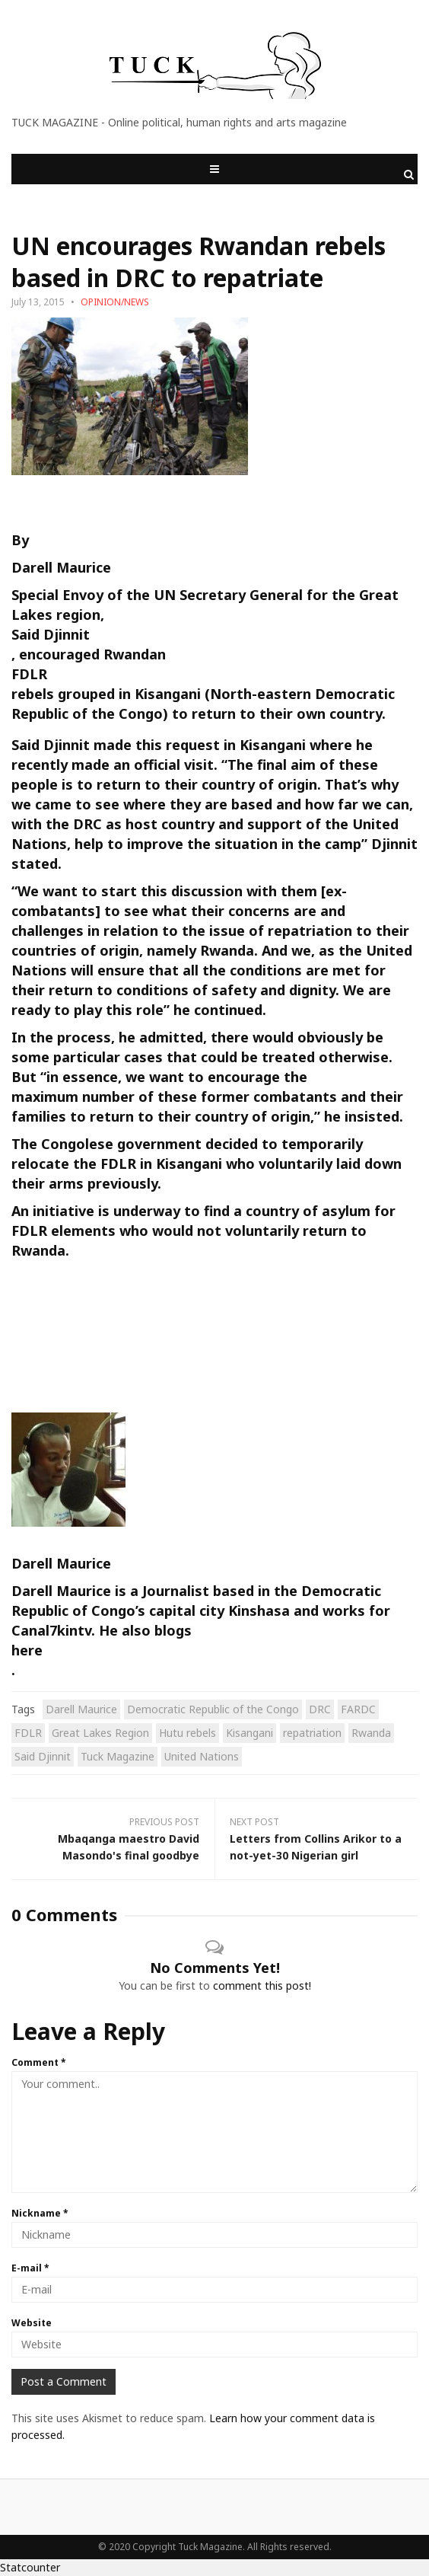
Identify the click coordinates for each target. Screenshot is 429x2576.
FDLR (29, 674)
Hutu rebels (187, 1732)
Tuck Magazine (117, 1756)
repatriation (312, 1732)
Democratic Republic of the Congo (213, 1709)
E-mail (30, 2268)
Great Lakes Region (100, 1732)
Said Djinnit (50, 634)
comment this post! (262, 1985)
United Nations (201, 1756)
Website (31, 2322)
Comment (38, 2062)
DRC (320, 1709)
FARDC (358, 1709)
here (27, 1650)
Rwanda (371, 1732)
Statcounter (30, 2567)
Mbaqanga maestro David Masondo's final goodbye (128, 1847)
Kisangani (249, 1732)
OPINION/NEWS (115, 301)
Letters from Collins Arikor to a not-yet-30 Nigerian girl (316, 1847)
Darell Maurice (81, 1709)
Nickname (39, 2213)
